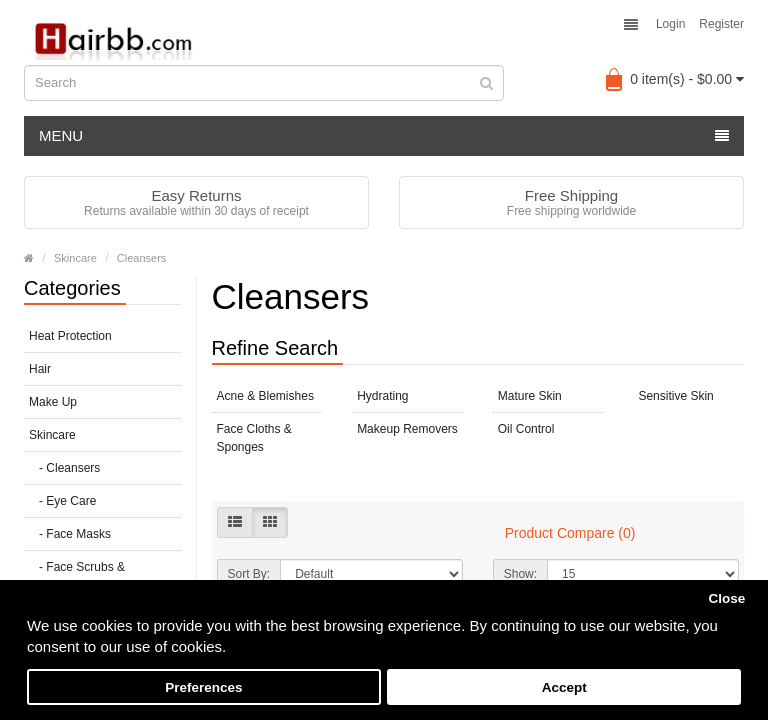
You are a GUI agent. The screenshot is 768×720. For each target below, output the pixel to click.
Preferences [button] (203, 687)
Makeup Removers (407, 429)
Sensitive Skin (675, 396)
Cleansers (142, 258)
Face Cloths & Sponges (254, 438)
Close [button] (726, 598)
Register (721, 24)
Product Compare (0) (570, 533)
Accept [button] (564, 687)
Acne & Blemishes (265, 396)
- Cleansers (64, 468)
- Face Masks (70, 534)
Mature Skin (530, 396)
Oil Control (526, 429)
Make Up (53, 402)
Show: (520, 574)
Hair (40, 369)
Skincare (75, 258)
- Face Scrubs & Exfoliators (77, 576)
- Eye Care (62, 501)
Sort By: (249, 574)
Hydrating (382, 396)
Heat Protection (70, 336)
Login (670, 24)
